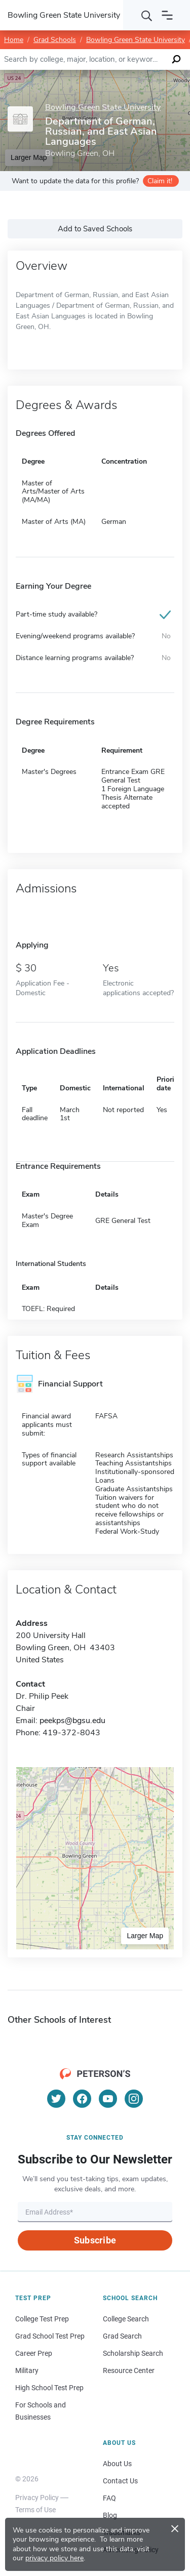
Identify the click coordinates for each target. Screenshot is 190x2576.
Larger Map (145, 1936)
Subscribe (95, 2240)
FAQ (109, 2498)
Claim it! (159, 181)
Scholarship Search (133, 2353)
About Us (117, 2464)
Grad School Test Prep (50, 2336)
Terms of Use (35, 2510)
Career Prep (33, 2353)
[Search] (147, 15)
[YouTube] (108, 2099)
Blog (110, 2515)
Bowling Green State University (135, 40)
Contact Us (120, 2481)
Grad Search (122, 2336)
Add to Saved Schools (95, 229)
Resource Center (129, 2370)
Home (13, 40)
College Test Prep (42, 2319)
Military (27, 2370)
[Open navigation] (167, 15)
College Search (126, 2319)
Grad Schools (54, 40)
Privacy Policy (37, 2497)
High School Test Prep (49, 2388)
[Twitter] (56, 2099)
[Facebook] (82, 2099)
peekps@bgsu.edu (72, 1720)
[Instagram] (134, 2099)
